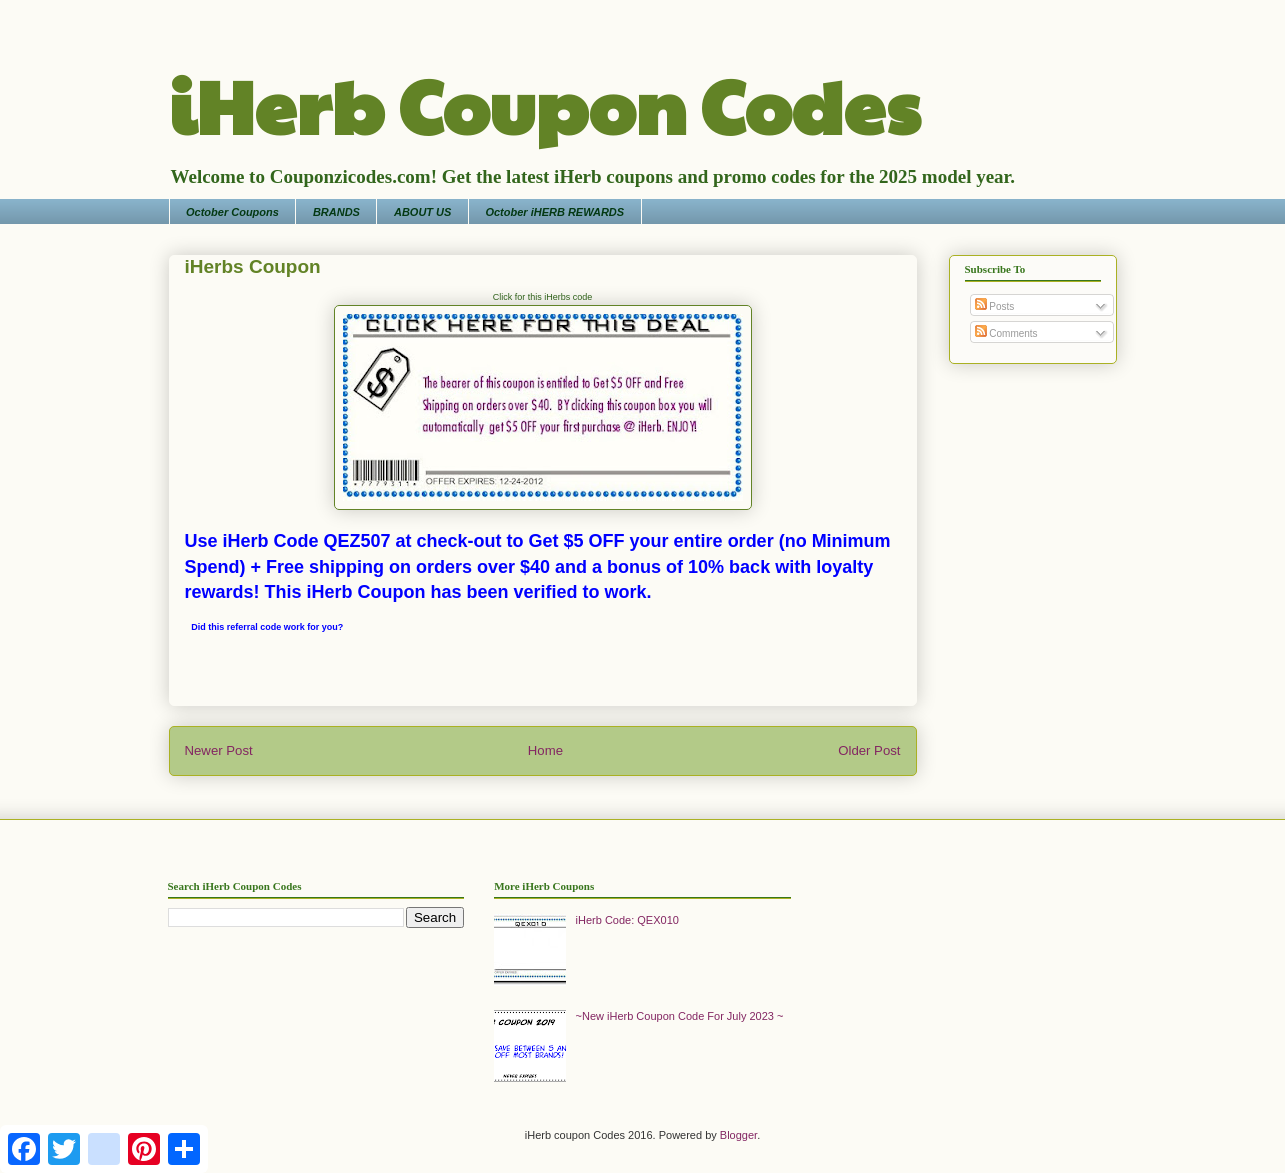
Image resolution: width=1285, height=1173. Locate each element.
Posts (995, 306)
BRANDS (336, 212)
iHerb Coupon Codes (544, 104)
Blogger (738, 1135)
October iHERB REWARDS (554, 212)
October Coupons (232, 212)
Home (545, 750)
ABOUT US (422, 212)
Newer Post (219, 750)
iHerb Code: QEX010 (627, 920)
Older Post (869, 750)
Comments (1006, 333)
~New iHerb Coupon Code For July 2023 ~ (680, 1016)
